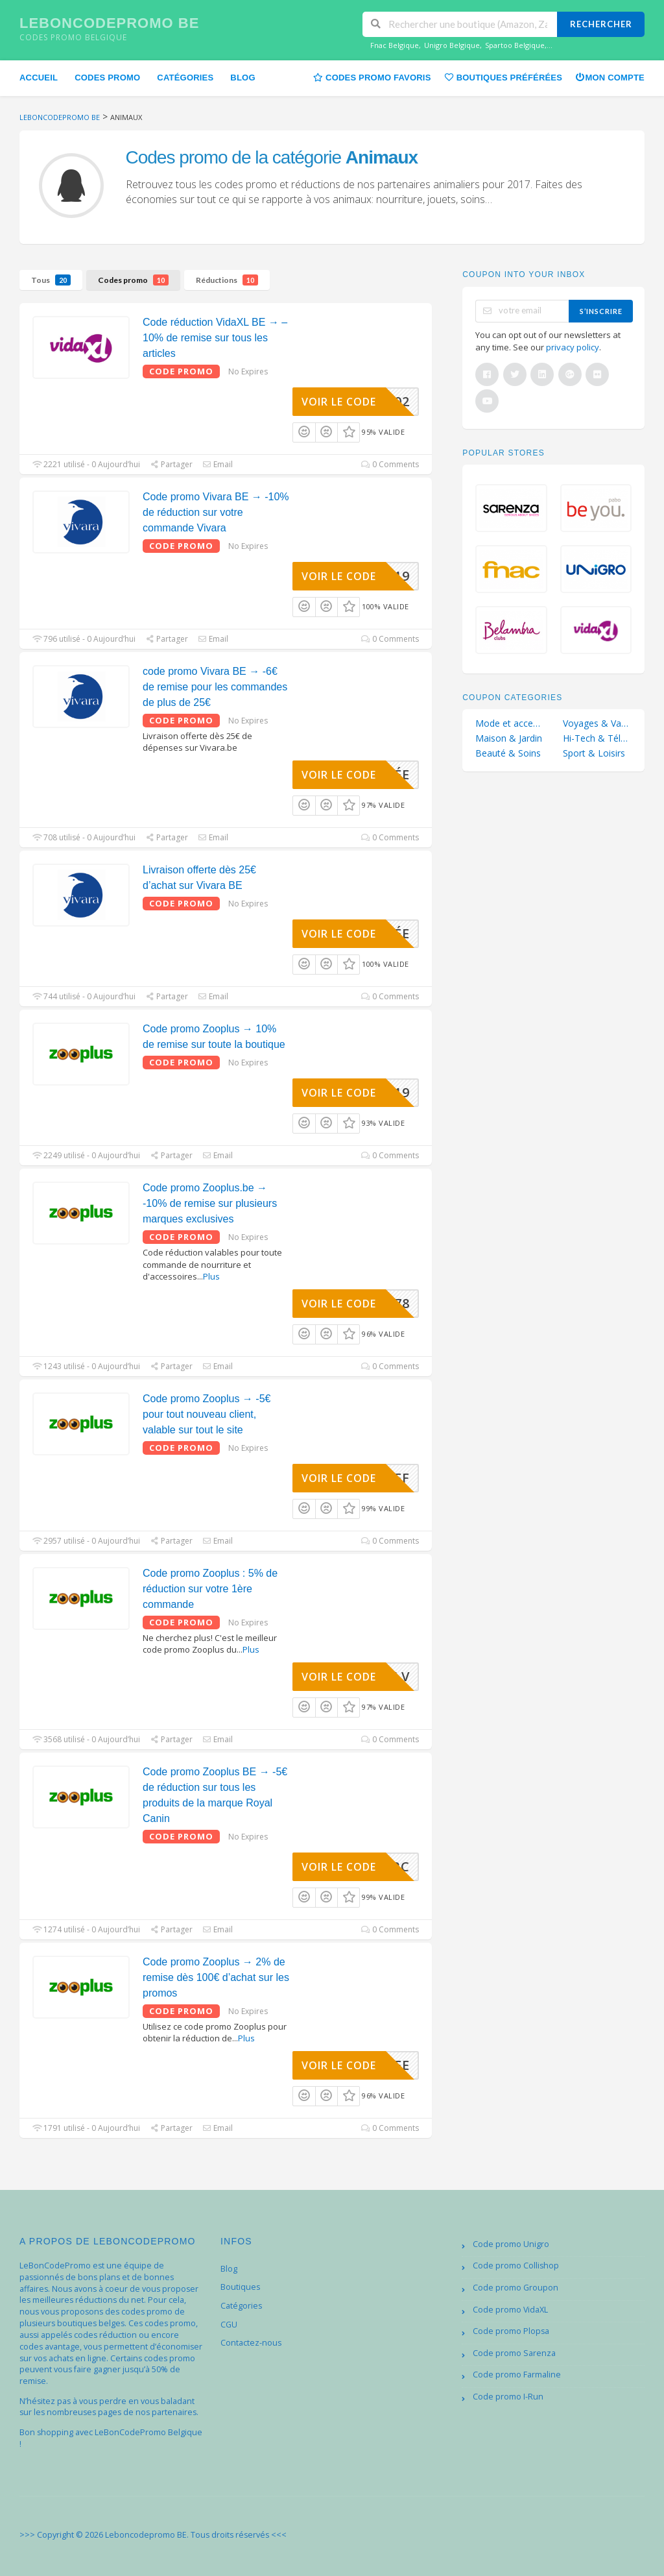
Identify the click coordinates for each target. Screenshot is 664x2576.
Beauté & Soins (508, 753)
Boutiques (240, 2286)
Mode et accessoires (509, 723)
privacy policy (572, 347)
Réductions (227, 280)
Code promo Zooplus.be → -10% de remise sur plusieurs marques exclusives (210, 1203)
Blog (242, 77)
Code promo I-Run (508, 2396)
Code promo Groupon (515, 2287)
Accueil (38, 77)
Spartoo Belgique (515, 45)
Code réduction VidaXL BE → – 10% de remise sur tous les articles (215, 338)
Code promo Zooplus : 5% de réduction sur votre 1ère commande (210, 1589)
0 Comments (390, 464)
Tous (51, 280)
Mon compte (610, 77)
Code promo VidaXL (510, 2309)
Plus (211, 1276)
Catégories (185, 77)
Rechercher (601, 24)
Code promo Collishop (516, 2265)
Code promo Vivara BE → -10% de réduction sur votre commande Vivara (216, 512)
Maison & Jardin (508, 738)
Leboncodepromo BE (109, 23)
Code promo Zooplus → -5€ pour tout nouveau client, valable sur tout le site (206, 1414)
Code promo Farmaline (517, 2374)
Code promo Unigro (511, 2244)
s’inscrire (601, 311)
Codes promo (107, 77)
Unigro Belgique (452, 45)
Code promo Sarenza (514, 2353)
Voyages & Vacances (597, 723)
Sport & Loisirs (594, 753)
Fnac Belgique (394, 45)
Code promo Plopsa (511, 2331)
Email (217, 464)
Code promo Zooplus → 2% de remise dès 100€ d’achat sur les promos (216, 1977)
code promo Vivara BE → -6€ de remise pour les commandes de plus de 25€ (215, 687)
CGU (228, 2324)
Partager (171, 464)
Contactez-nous (250, 2342)
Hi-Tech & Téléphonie (597, 738)
